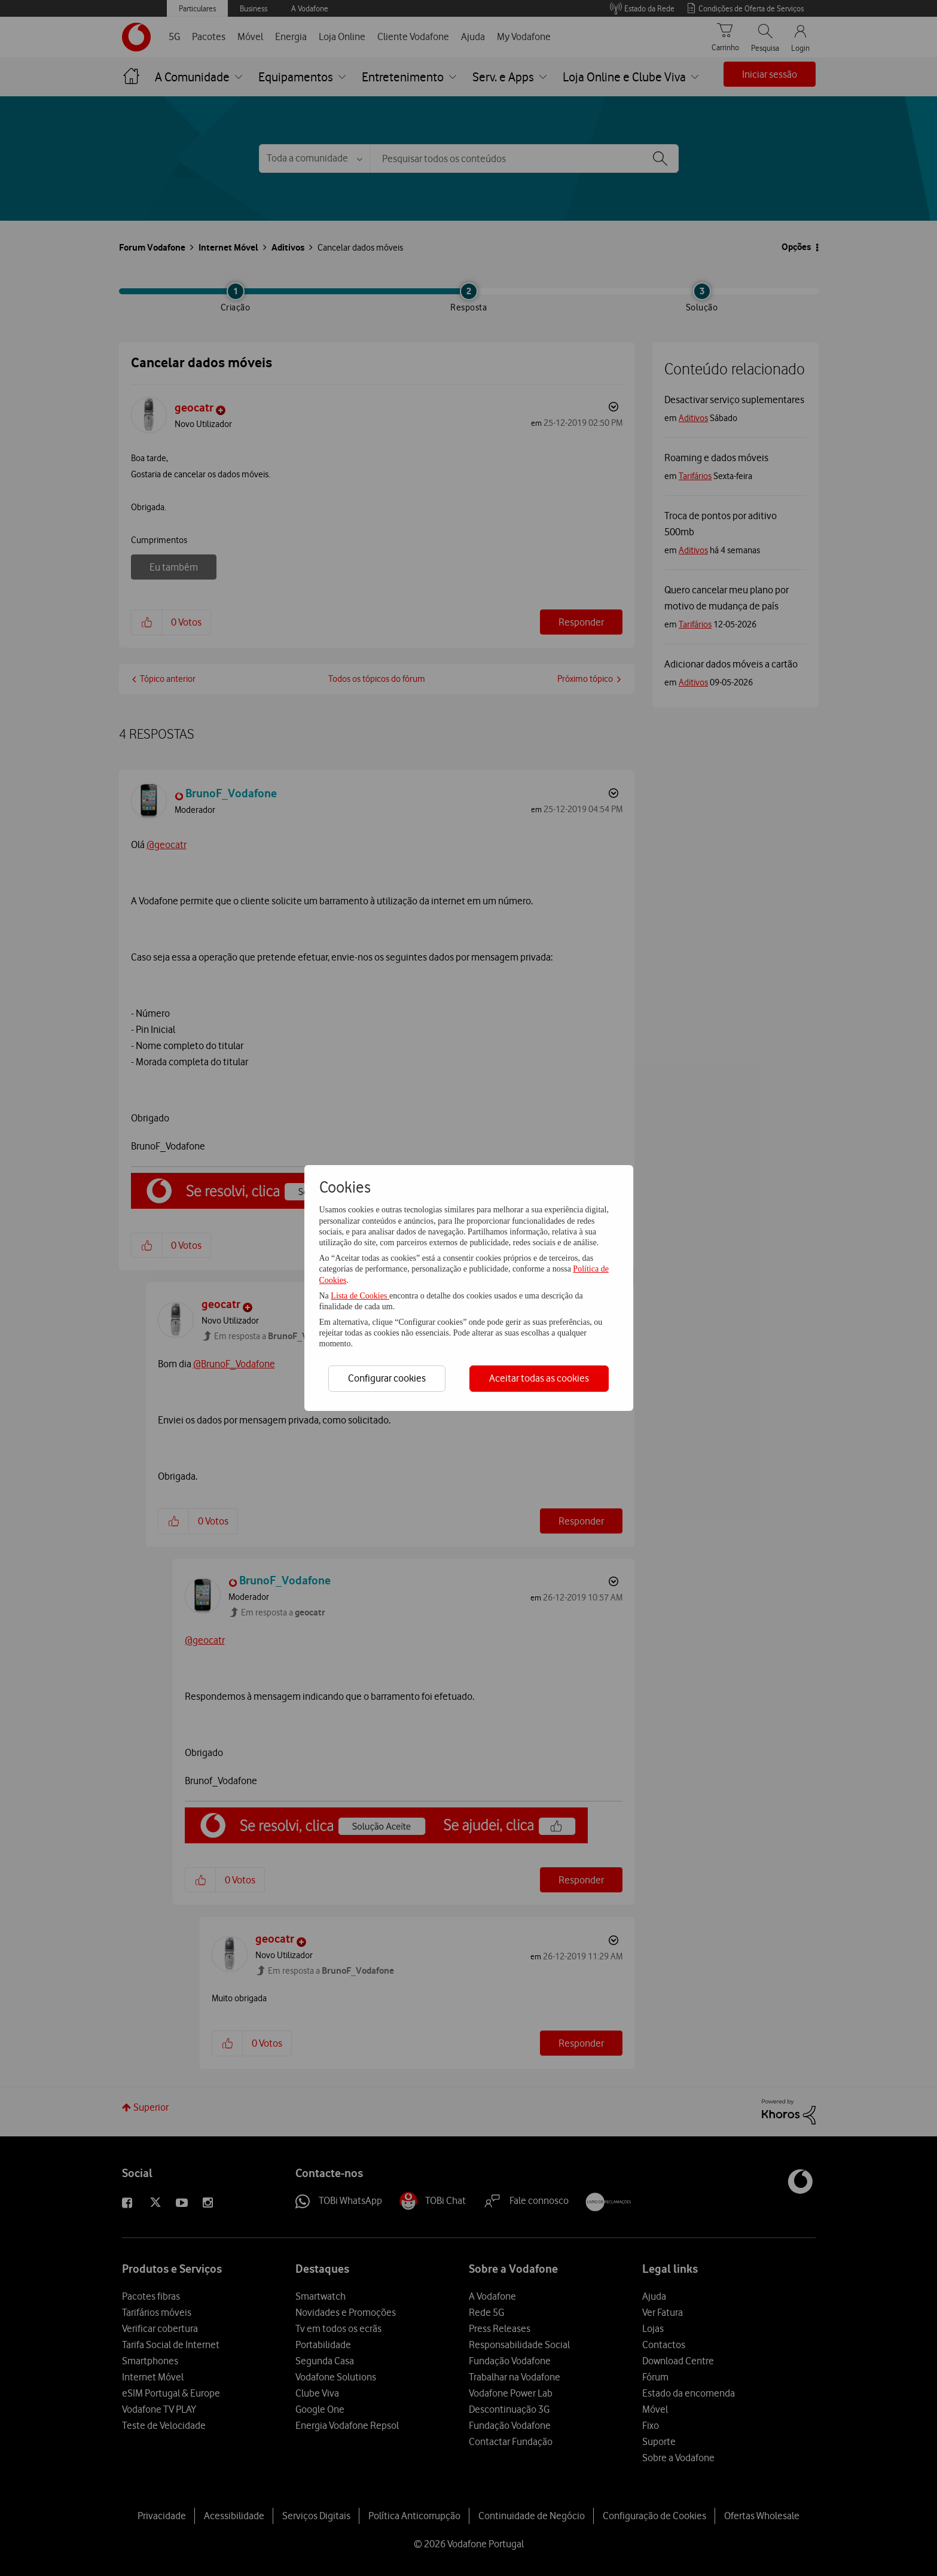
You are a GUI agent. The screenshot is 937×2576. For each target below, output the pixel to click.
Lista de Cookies (360, 1295)
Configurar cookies (387, 1378)
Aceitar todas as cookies (539, 1378)
